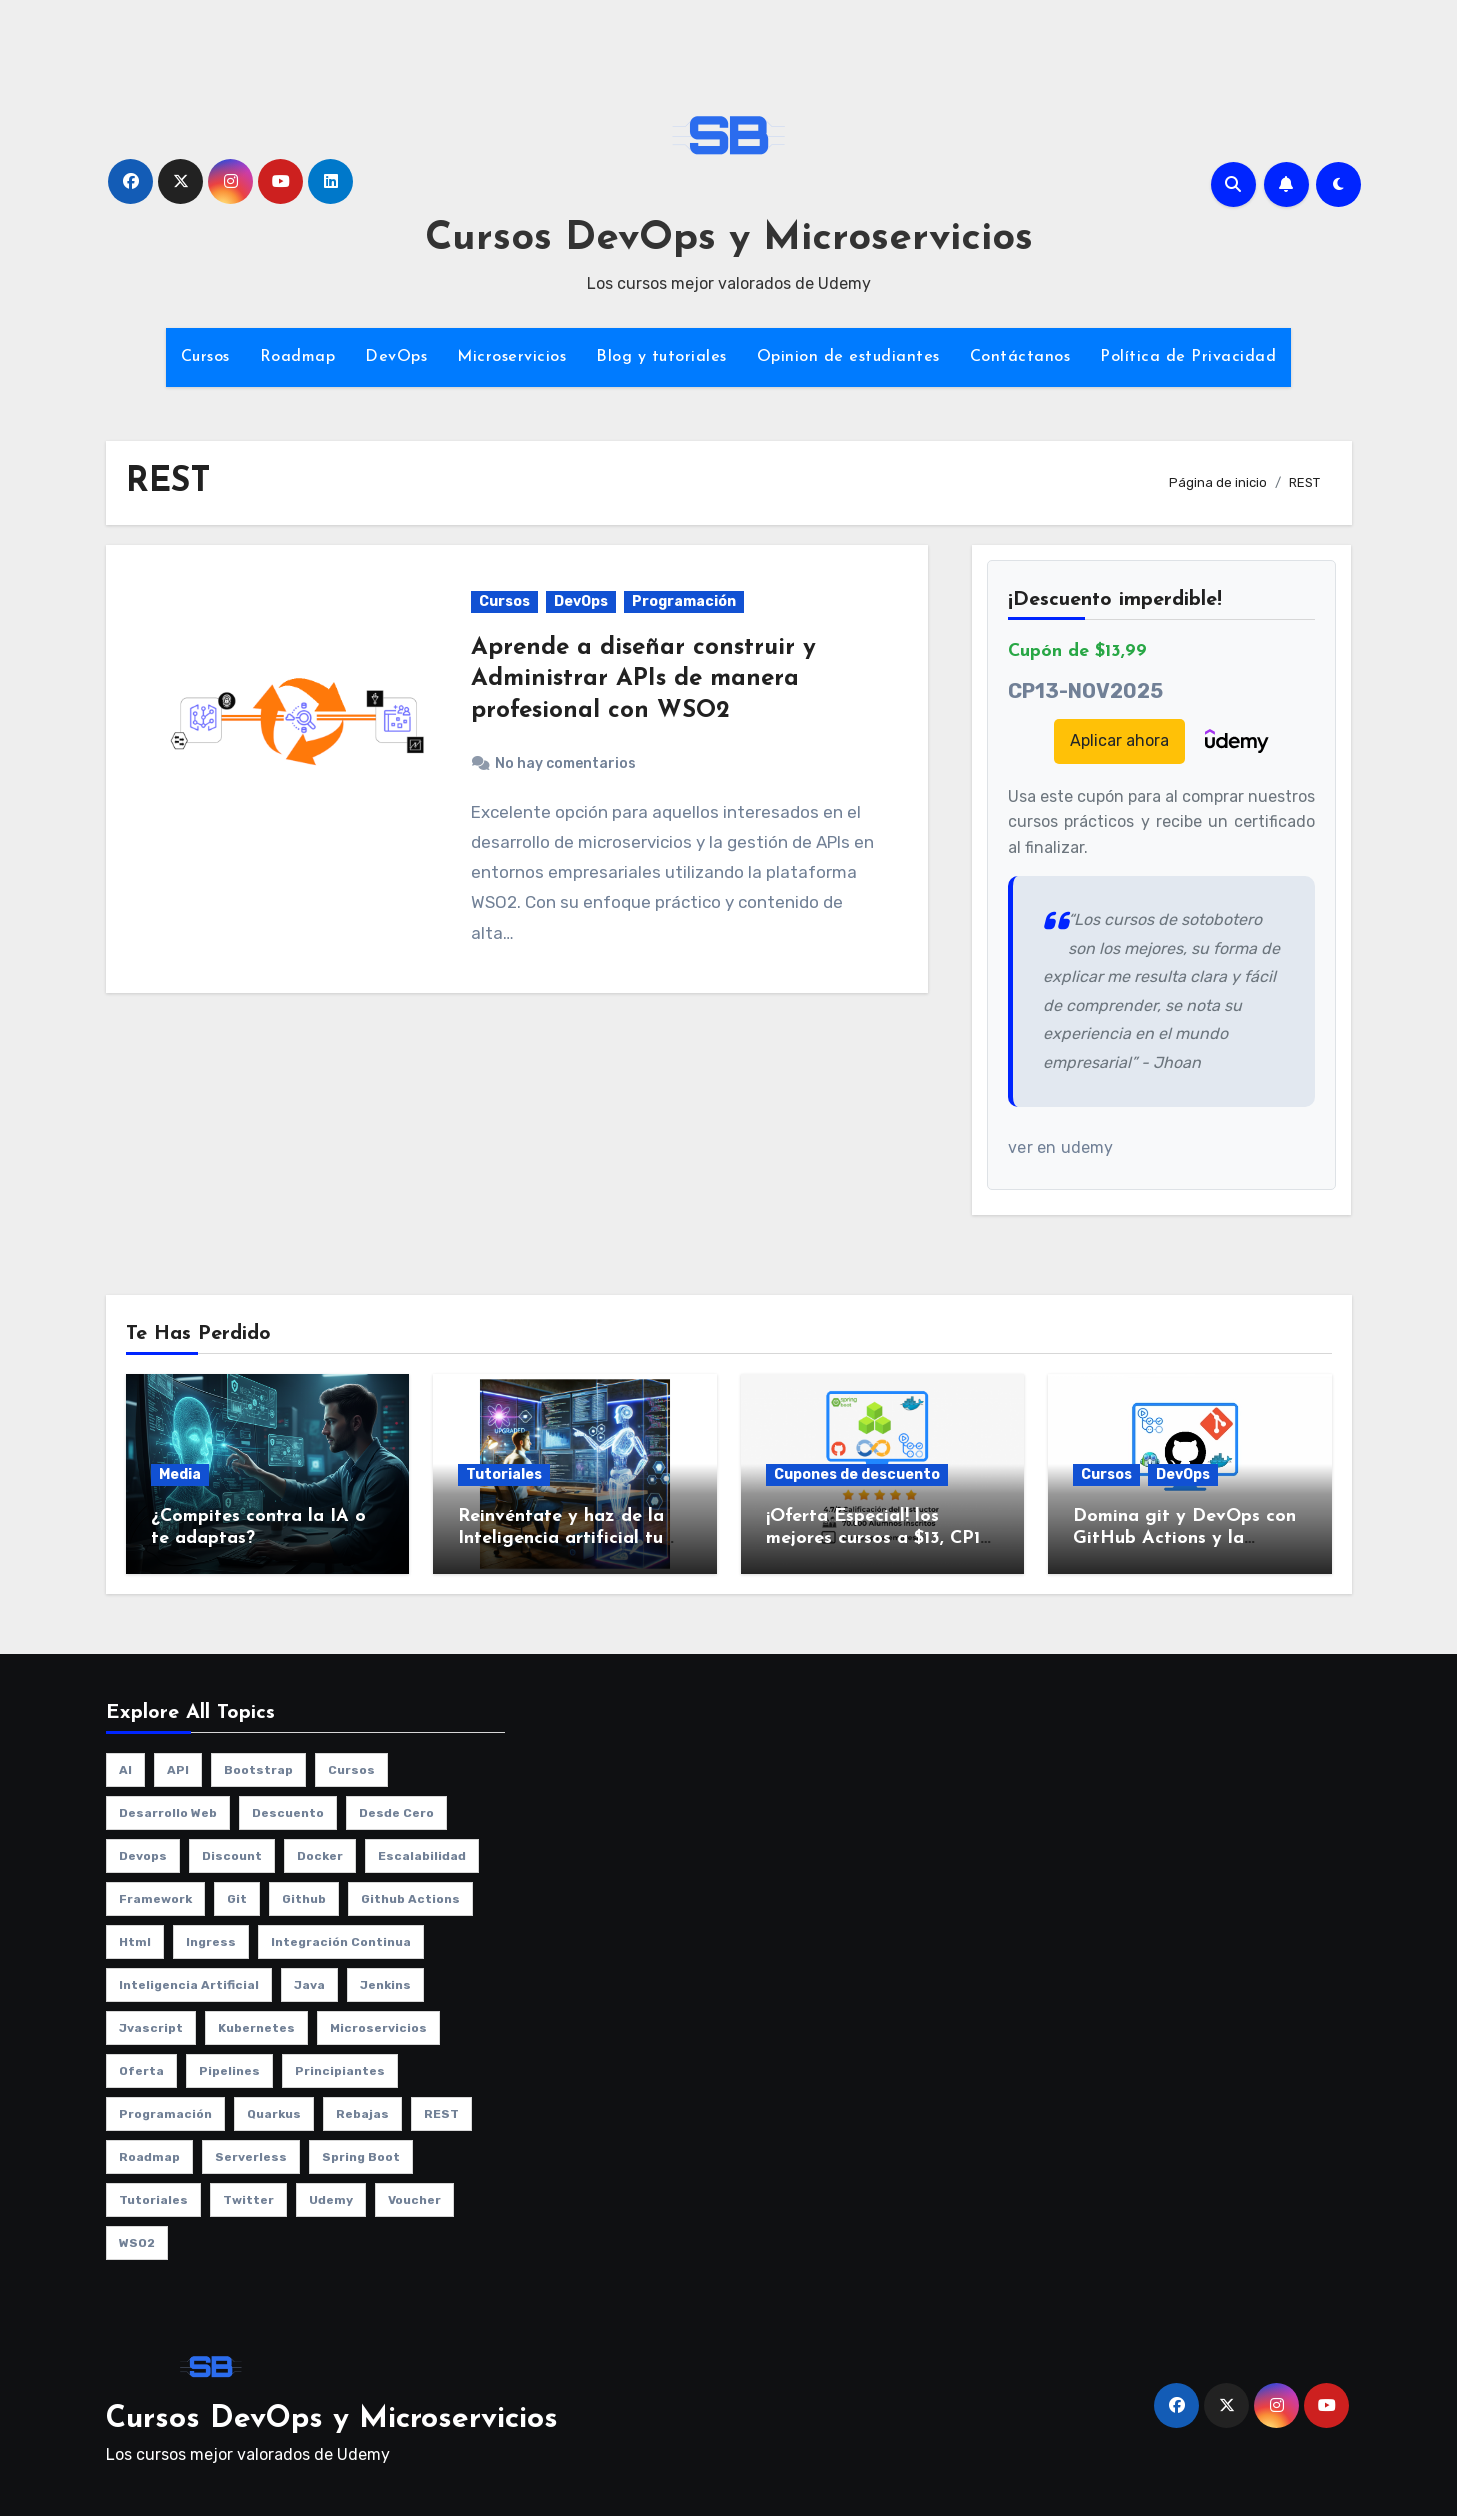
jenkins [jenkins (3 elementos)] (385, 1985)
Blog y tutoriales (661, 357)
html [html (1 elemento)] (135, 1942)
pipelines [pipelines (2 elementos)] (229, 2071)
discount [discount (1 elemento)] (232, 1856)
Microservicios (511, 357)
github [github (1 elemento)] (304, 1899)
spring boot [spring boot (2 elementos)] (361, 2157)
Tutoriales (504, 1474)
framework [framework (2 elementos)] (155, 1899)
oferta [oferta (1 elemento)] (141, 2071)
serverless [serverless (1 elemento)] (251, 2157)
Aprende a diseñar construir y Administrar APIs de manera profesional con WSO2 (643, 679)
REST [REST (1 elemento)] (441, 2114)
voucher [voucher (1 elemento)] (414, 2200)
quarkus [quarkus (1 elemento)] (274, 2114)
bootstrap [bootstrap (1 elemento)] (258, 1770)
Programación (684, 601)
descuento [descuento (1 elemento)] (288, 1813)
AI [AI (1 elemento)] (125, 1770)
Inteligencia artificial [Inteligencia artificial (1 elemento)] (189, 1985)
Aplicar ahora (1119, 740)
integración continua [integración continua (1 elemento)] (341, 1942)
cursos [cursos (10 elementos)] (351, 1770)
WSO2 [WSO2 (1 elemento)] (137, 2243)
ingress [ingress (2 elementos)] (211, 1942)
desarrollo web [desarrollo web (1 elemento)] (168, 1813)
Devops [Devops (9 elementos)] (143, 1856)
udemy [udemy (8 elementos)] (331, 2200)
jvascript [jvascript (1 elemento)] (151, 2028)
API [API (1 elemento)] (178, 1770)
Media (180, 1474)
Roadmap (298, 357)
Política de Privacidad (1188, 357)
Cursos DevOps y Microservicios (729, 239)
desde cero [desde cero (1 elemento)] (396, 1813)
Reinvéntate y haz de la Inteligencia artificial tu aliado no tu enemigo (561, 1538)
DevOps (396, 357)
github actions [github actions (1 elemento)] (410, 1899)
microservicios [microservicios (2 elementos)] (378, 2028)
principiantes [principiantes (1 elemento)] (340, 2071)
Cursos (205, 357)
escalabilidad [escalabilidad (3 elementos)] (422, 1856)
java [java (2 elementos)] (309, 1985)
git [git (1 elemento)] (237, 1899)
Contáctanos (1020, 357)
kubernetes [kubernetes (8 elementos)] (256, 2028)
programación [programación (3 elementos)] (165, 2114)
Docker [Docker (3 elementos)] (320, 1856)
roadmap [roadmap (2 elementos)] (149, 2157)
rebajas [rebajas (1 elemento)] (362, 2114)
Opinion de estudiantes (848, 357)
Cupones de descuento (857, 1474)
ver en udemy (1060, 1147)
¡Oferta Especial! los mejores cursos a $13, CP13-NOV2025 (880, 1538)
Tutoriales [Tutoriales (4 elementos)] (153, 2200)
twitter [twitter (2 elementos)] (248, 2200)
